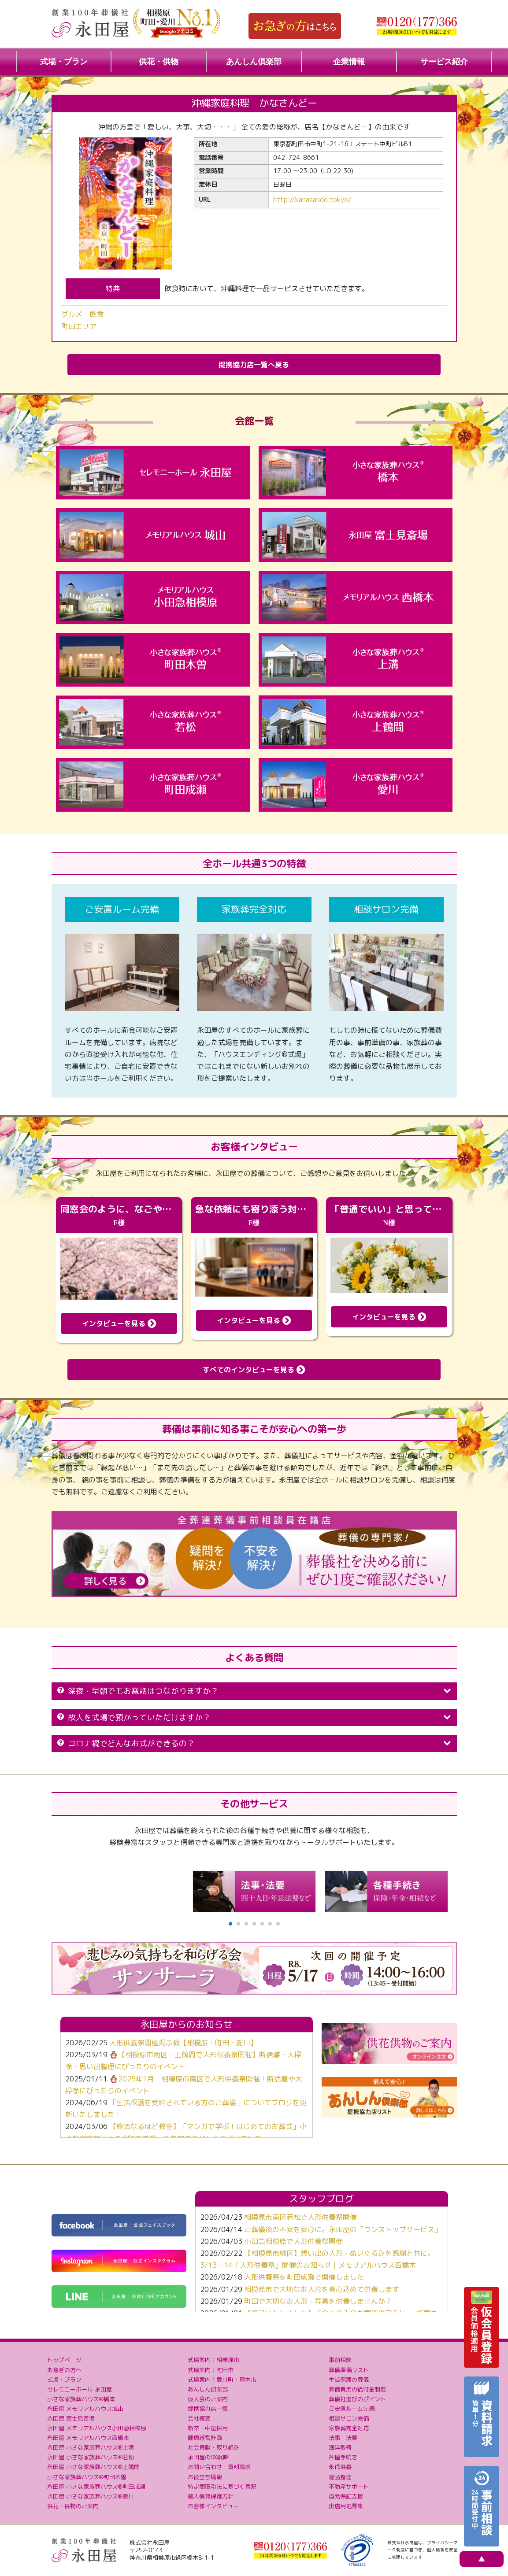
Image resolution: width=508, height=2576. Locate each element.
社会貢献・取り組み (213, 2447)
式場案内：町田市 (211, 2370)
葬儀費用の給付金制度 (357, 2389)
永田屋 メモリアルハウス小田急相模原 (96, 2428)
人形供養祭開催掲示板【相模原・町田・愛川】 (183, 2042)
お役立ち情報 (205, 2477)
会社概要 (199, 2418)
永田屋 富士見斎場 (71, 2418)
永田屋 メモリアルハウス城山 (85, 2409)
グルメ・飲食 (82, 314)
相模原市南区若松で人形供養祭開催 (300, 2217)
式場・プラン (64, 61)
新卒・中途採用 (208, 2428)
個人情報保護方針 (211, 2496)
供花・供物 (158, 61)
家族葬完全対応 (349, 2428)
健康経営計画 (205, 2438)
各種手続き (343, 2457)
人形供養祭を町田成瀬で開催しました (304, 2277)
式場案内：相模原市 (213, 2360)
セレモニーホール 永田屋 (79, 2389)
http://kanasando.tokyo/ (312, 199)
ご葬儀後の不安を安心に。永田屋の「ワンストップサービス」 (342, 2229)
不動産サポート (349, 2487)
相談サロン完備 (349, 2418)
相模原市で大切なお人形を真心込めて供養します (321, 2289)
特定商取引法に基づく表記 (222, 2487)
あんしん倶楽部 (254, 61)
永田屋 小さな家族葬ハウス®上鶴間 (93, 2467)
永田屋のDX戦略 (208, 2457)
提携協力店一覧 (208, 2409)
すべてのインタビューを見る (254, 1369)
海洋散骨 (340, 2447)
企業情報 (349, 61)
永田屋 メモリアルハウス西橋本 (88, 2438)
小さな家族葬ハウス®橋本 (81, 2399)
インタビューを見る (119, 1323)
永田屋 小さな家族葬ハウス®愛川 (90, 2496)
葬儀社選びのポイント (357, 2399)
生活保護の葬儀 (349, 2380)
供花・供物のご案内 (73, 2506)
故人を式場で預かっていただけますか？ (254, 1717)
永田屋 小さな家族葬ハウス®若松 (90, 2457)
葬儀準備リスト (349, 2370)
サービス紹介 (444, 61)
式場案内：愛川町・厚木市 (222, 2380)
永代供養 (340, 2467)
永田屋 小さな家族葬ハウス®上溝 (90, 2447)
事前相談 (340, 2360)
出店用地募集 (346, 2506)
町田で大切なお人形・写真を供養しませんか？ (318, 2301)
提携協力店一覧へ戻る (254, 365)
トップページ (64, 2360)
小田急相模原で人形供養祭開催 (293, 2241)
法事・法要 (343, 2438)
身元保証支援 (346, 2496)
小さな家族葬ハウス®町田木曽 (86, 2477)
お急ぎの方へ (64, 2370)
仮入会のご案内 (208, 2399)
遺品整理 (340, 2477)
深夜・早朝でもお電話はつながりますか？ (254, 1690)
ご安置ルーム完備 (352, 2409)
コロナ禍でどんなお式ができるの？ (254, 1743)
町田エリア (78, 326)
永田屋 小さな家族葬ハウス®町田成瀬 (96, 2487)
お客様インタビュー (213, 2506)
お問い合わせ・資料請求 (219, 2467)
